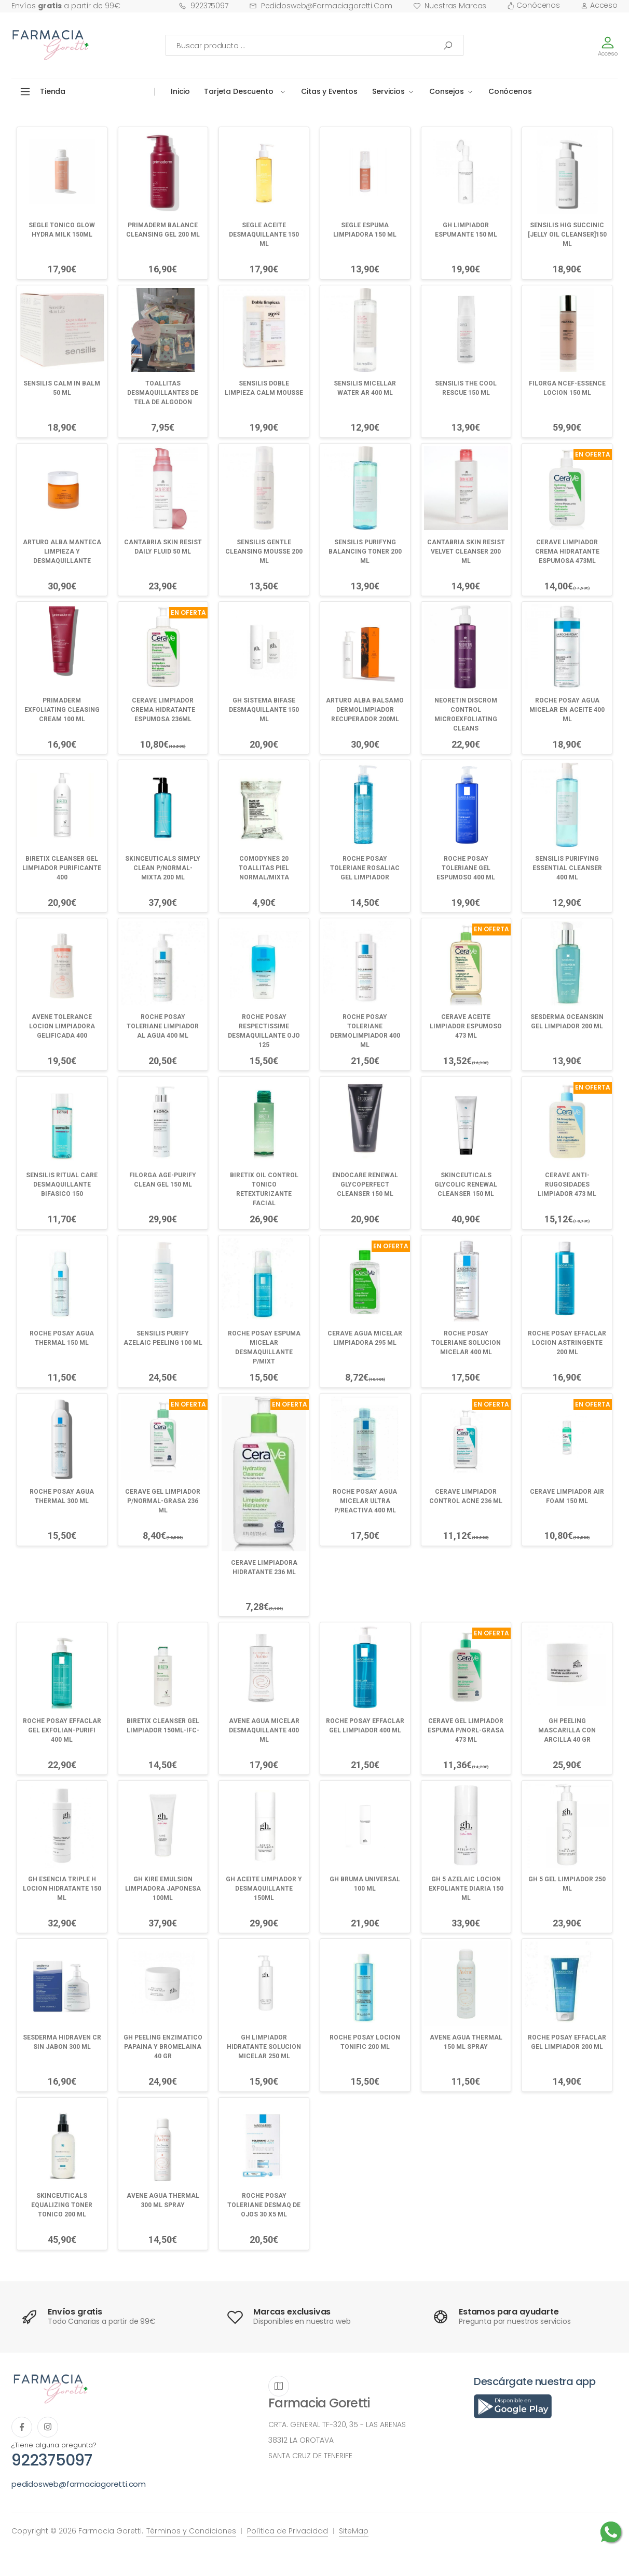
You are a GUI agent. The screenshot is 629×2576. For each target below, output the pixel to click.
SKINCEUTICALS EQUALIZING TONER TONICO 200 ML (61, 2205)
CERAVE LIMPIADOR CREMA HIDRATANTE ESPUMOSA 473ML (567, 551)
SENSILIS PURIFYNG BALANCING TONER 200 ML (365, 551)
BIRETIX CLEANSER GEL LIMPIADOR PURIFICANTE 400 (61, 868)
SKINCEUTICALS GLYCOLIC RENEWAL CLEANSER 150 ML (465, 1184)
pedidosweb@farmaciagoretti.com (320, 6)
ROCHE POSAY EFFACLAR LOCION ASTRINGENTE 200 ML (567, 1343)
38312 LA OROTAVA (301, 2440)
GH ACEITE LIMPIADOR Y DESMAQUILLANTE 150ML (264, 1889)
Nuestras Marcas (450, 6)
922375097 (203, 6)
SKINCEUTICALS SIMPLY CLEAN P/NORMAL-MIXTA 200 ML (162, 868)
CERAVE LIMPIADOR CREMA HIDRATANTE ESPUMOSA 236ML (163, 710)
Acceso (599, 5)
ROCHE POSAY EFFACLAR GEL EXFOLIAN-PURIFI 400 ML (62, 1730)
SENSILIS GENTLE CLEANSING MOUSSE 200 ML (264, 551)
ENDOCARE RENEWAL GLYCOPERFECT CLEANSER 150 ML (365, 1184)
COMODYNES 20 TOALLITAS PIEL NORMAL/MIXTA (264, 868)
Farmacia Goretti (319, 2403)
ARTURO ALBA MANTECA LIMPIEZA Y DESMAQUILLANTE (62, 551)
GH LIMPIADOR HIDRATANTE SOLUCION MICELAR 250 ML (264, 2047)
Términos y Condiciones (191, 2531)
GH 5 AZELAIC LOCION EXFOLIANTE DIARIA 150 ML (466, 1889)
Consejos (446, 91)
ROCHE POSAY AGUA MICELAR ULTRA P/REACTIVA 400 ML (365, 1501)
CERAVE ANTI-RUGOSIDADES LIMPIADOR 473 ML (567, 1184)
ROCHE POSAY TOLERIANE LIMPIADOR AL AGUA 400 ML (163, 1026)
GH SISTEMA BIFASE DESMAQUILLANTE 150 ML (264, 710)
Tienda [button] (52, 91)
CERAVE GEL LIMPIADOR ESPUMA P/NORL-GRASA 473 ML (466, 1730)
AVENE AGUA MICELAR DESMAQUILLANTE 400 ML (264, 1730)
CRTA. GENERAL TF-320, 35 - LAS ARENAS (337, 2424)
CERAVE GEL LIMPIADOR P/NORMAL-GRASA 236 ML (162, 1501)
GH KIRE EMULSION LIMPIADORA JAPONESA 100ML (163, 1889)
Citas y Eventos (329, 91)
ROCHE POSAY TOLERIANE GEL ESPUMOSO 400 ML (465, 868)
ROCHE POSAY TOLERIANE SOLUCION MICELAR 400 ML (466, 1343)
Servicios (388, 91)
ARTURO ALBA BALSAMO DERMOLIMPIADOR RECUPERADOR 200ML (365, 710)
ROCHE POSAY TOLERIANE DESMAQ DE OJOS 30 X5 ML (263, 2205)
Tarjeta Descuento (239, 91)
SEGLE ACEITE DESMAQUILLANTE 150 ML (264, 234)
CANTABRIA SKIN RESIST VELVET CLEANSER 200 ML (466, 551)
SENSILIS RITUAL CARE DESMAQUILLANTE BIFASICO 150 (62, 1184)
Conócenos (533, 5)
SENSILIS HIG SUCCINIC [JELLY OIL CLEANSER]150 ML (567, 234)
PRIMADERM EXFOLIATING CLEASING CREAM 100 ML (62, 710)
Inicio (180, 91)
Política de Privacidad (287, 2531)
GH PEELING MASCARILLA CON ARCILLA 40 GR (567, 1730)
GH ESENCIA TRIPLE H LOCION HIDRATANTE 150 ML (62, 1889)
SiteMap (353, 2531)
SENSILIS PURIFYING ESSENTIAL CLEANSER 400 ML (567, 868)
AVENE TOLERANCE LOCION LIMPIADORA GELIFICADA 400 (62, 1026)
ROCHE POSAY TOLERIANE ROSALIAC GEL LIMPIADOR (365, 868)
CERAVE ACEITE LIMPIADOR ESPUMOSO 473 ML (466, 1026)
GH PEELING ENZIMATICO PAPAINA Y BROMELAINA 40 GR (163, 2047)
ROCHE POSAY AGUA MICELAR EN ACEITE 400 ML (567, 710)
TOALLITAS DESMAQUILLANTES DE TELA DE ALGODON (162, 393)
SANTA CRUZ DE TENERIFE (310, 2455)
